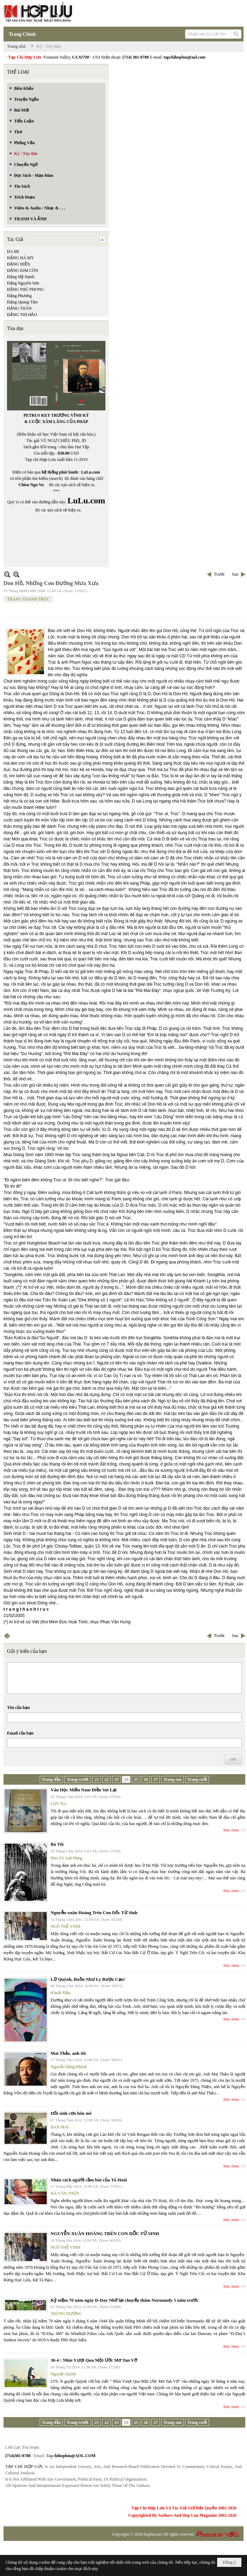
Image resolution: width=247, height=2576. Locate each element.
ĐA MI (13, 251)
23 (116, 1779)
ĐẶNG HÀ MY (20, 257)
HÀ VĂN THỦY (65, 2193)
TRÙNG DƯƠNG (66, 2313)
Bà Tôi (57, 1844)
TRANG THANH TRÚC (28, 599)
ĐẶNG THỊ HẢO (22, 314)
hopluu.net (153, 2534)
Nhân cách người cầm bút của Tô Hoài (89, 2179)
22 (106, 1779)
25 (136, 1779)
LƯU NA (58, 1803)
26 (146, 1779)
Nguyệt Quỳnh (63, 2374)
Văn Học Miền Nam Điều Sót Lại (84, 1789)
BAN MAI (60, 2127)
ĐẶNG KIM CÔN (22, 270)
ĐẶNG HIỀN (18, 264)
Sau (235, 574)
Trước (219, 574)
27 (156, 1779)
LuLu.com (90, 472)
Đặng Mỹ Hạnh (20, 276)
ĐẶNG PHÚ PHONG (25, 289)
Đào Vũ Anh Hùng (66, 1858)
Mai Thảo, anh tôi (68, 2053)
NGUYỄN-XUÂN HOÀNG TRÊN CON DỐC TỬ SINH (105, 2233)
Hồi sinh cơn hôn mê (71, 2113)
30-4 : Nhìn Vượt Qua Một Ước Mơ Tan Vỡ (94, 2360)
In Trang (7, 1635)
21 (97, 1779)
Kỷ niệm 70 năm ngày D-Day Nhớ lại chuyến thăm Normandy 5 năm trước (125, 2300)
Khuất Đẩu (60, 1992)
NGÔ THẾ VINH (65, 1926)
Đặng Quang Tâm (22, 302)
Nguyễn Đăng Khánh (69, 2066)
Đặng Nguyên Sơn (23, 283)
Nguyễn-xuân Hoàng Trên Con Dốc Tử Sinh (94, 1912)
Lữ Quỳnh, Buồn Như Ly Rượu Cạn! (88, 1979)
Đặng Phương (19, 295)
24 (126, 1779)
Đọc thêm (231, 1830)
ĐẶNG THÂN (19, 308)
